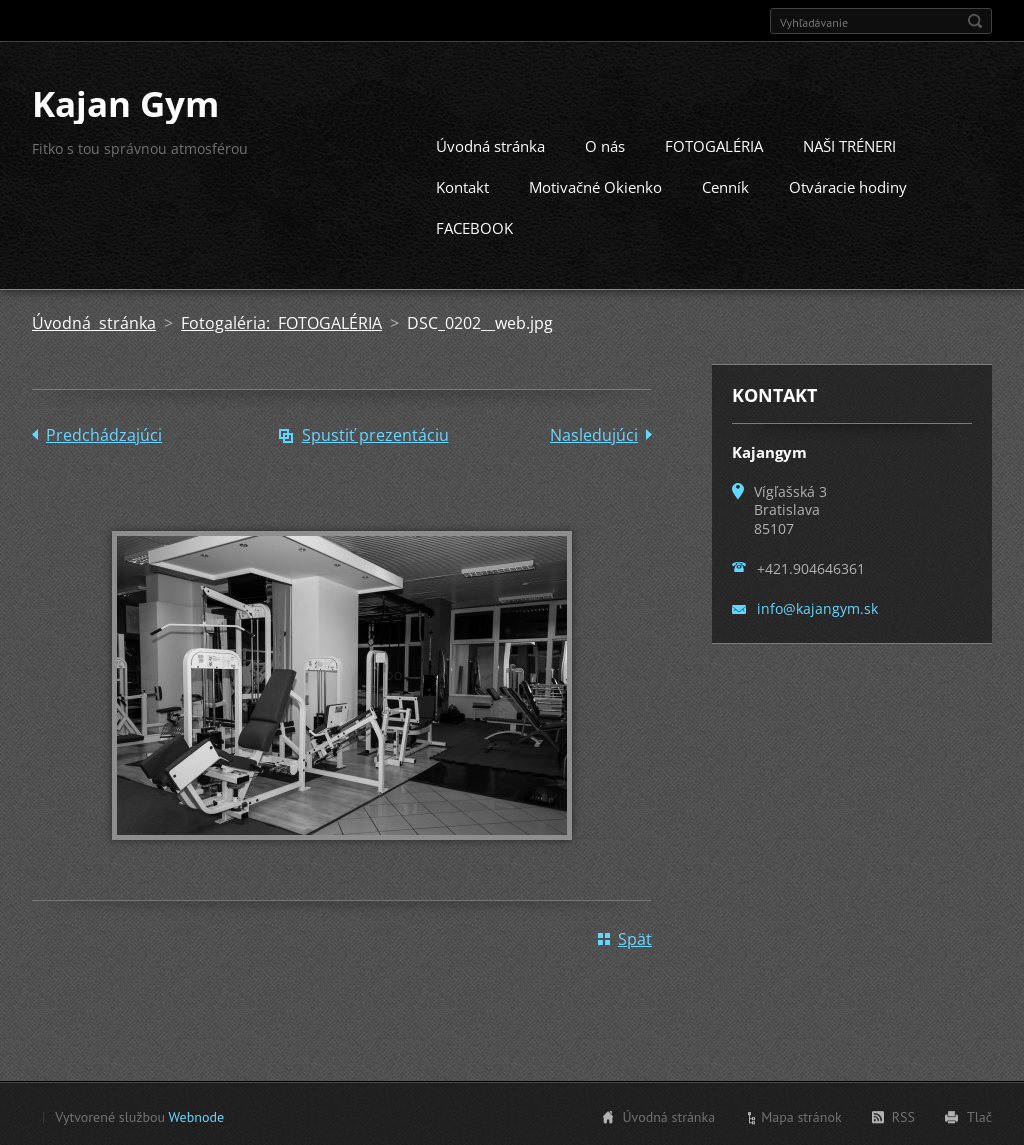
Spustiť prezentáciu (375, 433)
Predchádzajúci (104, 433)
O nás (605, 144)
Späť (635, 937)
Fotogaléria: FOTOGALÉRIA (281, 321)
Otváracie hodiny (848, 185)
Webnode (196, 1115)
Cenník (725, 185)
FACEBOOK (474, 226)
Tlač (979, 1115)
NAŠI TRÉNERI (849, 144)
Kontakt (462, 185)
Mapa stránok (801, 1115)
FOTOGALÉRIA (714, 144)
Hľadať (975, 21)
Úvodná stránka (490, 144)
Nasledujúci (594, 433)
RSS (903, 1115)
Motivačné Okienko (595, 185)
